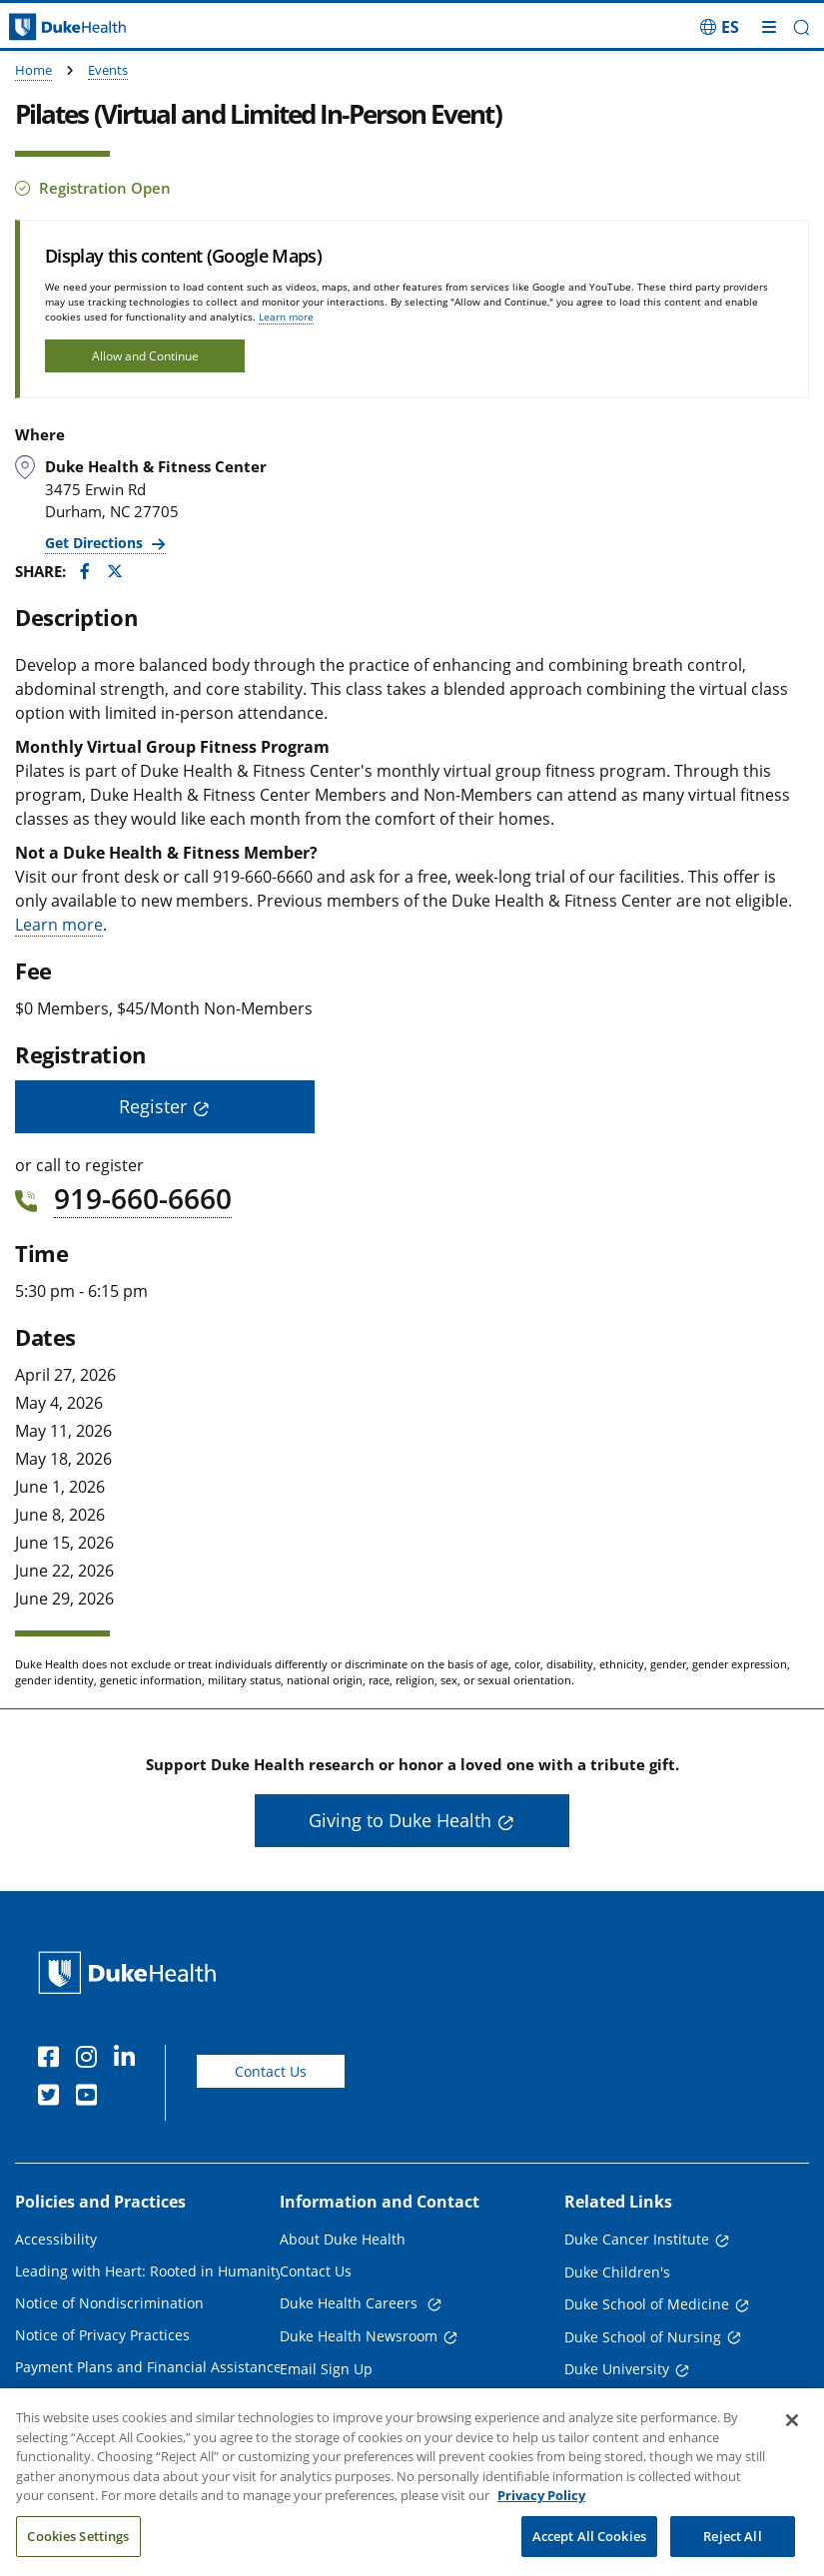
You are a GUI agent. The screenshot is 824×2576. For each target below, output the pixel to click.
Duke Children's (617, 2271)
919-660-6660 (143, 1198)
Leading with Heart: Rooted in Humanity (149, 2270)
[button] (801, 27)
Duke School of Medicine (646, 2303)
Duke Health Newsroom (358, 2335)
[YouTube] (91, 2098)
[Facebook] (53, 2060)
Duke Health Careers (350, 2302)
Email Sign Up (326, 2368)
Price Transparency (79, 2398)
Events (108, 70)
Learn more (286, 316)
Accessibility (56, 2239)
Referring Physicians (348, 2400)
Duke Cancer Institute (636, 2239)
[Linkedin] (129, 2060)
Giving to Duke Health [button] (400, 1820)
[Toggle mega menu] (769, 27)
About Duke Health (343, 2239)
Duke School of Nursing (642, 2336)
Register (153, 1106)
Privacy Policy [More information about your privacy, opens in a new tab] (541, 2521)
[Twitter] (53, 2098)
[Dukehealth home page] (103, 27)
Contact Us (271, 2071)
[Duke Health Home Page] (131, 1972)
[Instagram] (91, 2060)
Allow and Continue (145, 355)
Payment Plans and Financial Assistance (148, 2366)
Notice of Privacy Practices (102, 2334)
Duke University (616, 2368)
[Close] (792, 2446)
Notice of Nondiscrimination (109, 2302)
